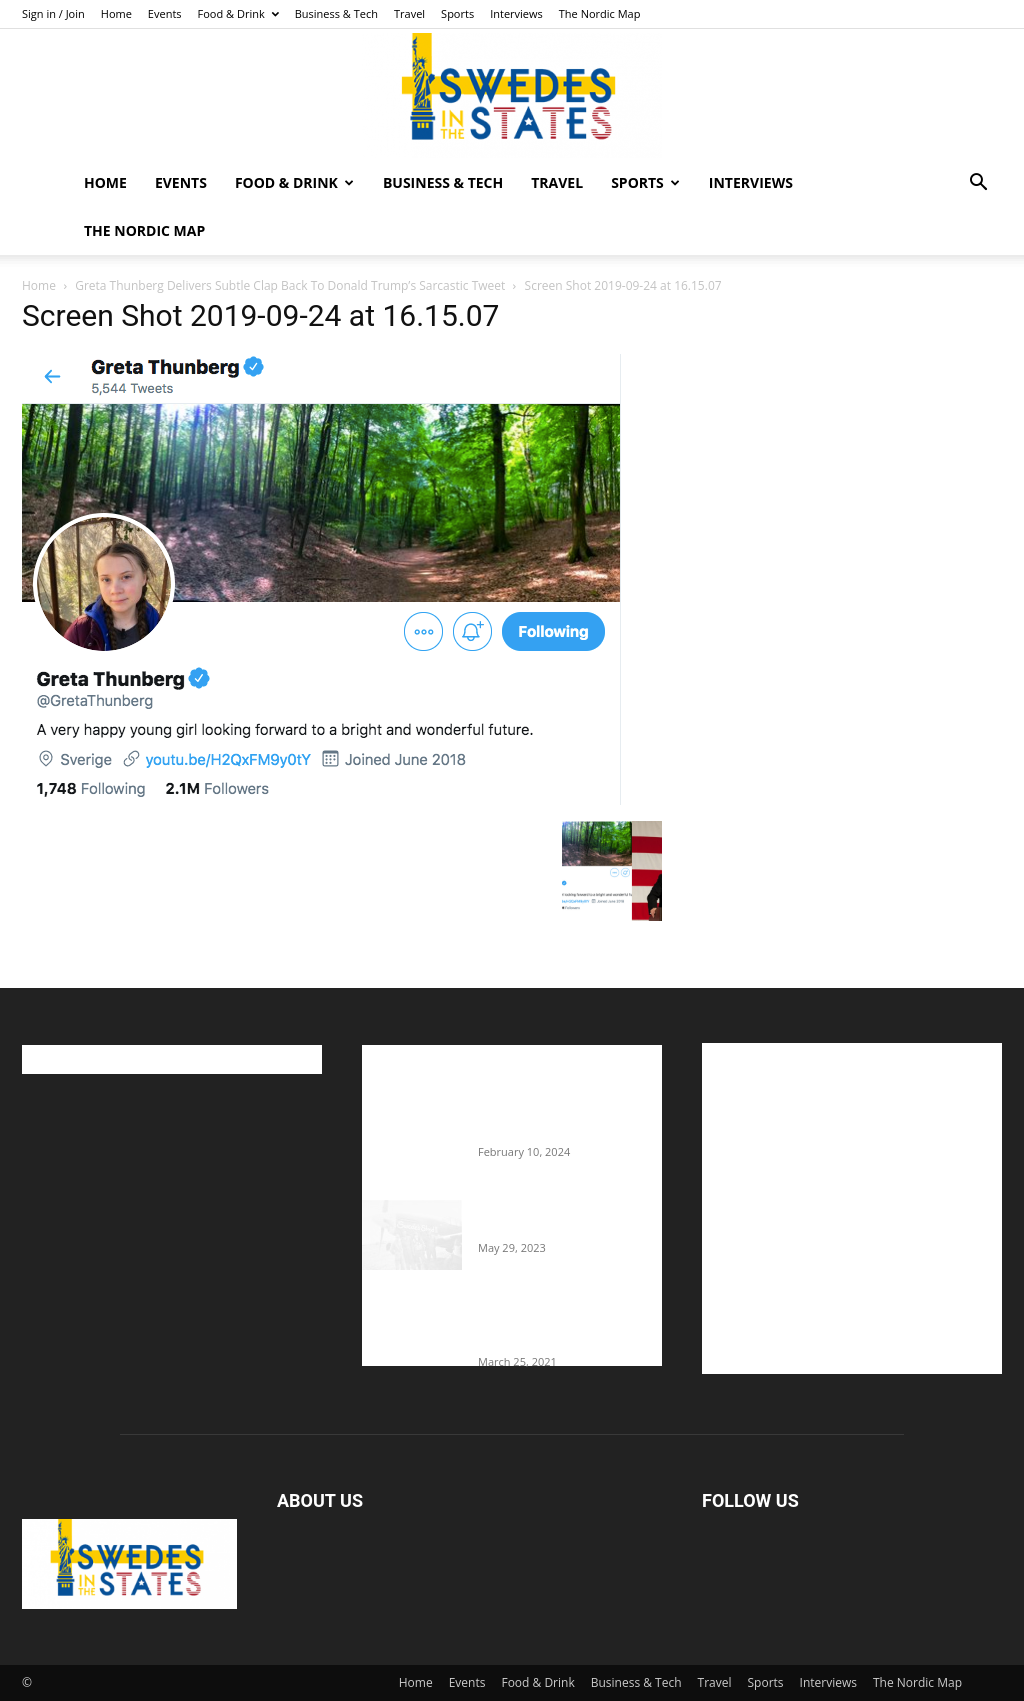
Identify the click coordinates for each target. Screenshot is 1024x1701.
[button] (978, 184)
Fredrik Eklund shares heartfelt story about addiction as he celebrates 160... (560, 1323)
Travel (409, 13)
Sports (457, 13)
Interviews (516, 13)
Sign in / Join (53, 13)
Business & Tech (336, 13)
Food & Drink (238, 13)
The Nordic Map (600, 13)
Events (165, 13)
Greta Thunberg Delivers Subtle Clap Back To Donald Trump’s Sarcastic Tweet (290, 285)
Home (116, 13)
